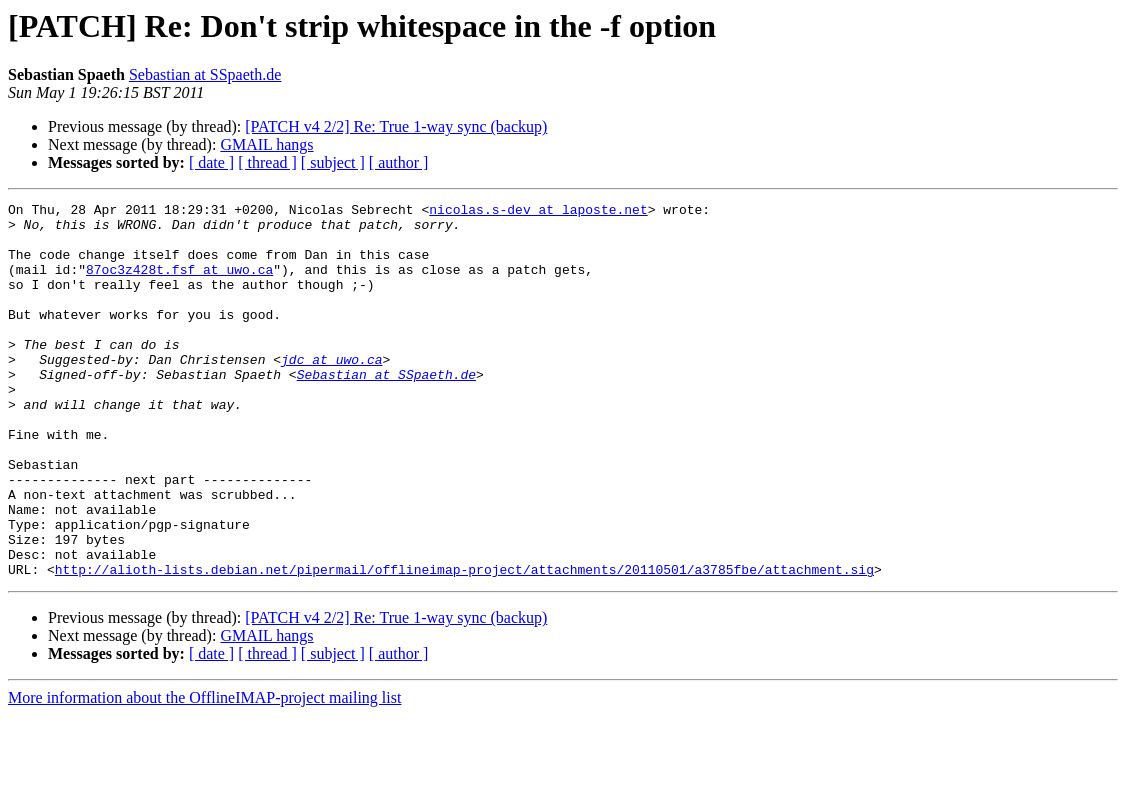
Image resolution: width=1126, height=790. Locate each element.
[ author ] (399, 162)
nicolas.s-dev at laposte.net (538, 212)
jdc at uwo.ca (331, 392)
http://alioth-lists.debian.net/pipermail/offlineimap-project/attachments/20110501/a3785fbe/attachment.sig (464, 644)
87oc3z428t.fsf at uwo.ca (179, 284)
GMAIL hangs (266, 144)
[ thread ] (267, 162)
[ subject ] (333, 162)
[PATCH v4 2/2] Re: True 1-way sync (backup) (396, 126)
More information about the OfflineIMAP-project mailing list (204, 772)
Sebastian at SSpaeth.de (205, 74)
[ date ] (211, 162)
